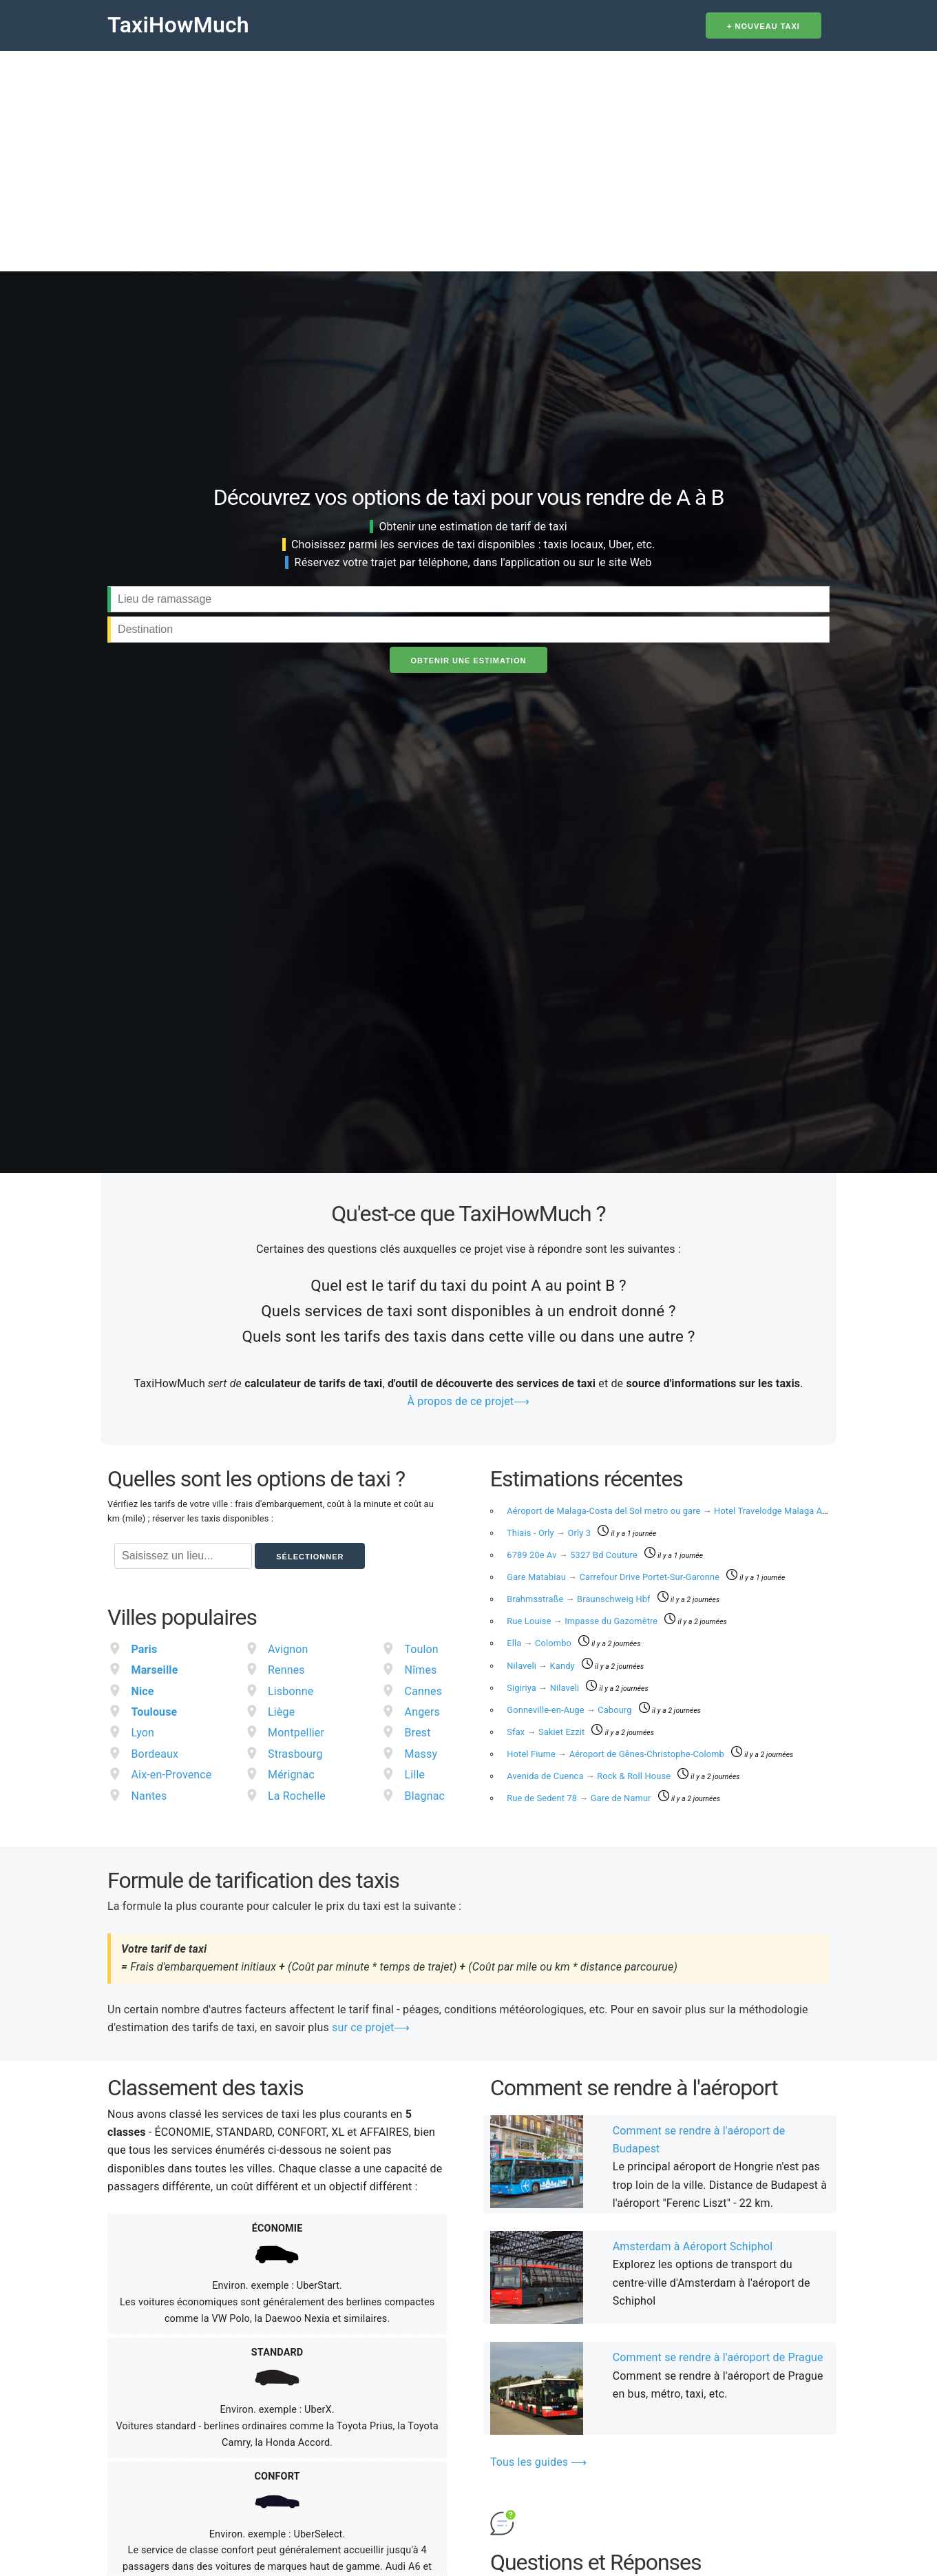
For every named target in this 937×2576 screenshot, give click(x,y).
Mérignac (291, 1774)
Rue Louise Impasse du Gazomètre (583, 1621)
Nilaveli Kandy (542, 1666)
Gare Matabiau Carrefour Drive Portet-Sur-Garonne (614, 1577)
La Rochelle (297, 1796)
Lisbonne (290, 1691)
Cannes (424, 1691)
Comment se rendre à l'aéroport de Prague (718, 2357)
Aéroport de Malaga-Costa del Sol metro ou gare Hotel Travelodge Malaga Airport (676, 1511)
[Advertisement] (469, 154)
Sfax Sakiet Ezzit (547, 1732)
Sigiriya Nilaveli (544, 1688)
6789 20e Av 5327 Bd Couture (573, 1555)
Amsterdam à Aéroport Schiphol (693, 2246)
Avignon (288, 1649)
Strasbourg (295, 1753)
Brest (418, 1732)
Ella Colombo (540, 1643)
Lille (415, 1774)
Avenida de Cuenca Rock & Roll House (590, 1776)
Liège (281, 1711)
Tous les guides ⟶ (538, 2462)
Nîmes (421, 1669)
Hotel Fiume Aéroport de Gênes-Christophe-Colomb (616, 1754)
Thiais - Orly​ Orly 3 (550, 1533)
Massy (421, 1753)
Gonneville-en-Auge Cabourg (570, 1710)
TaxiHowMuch (178, 25)
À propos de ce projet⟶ (469, 1401)
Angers (422, 1711)
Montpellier (296, 1732)
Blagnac (425, 1796)
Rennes (286, 1669)
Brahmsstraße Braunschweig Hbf (580, 1599)
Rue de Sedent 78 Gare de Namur (580, 1798)
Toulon (421, 1649)
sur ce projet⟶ (371, 2027)
